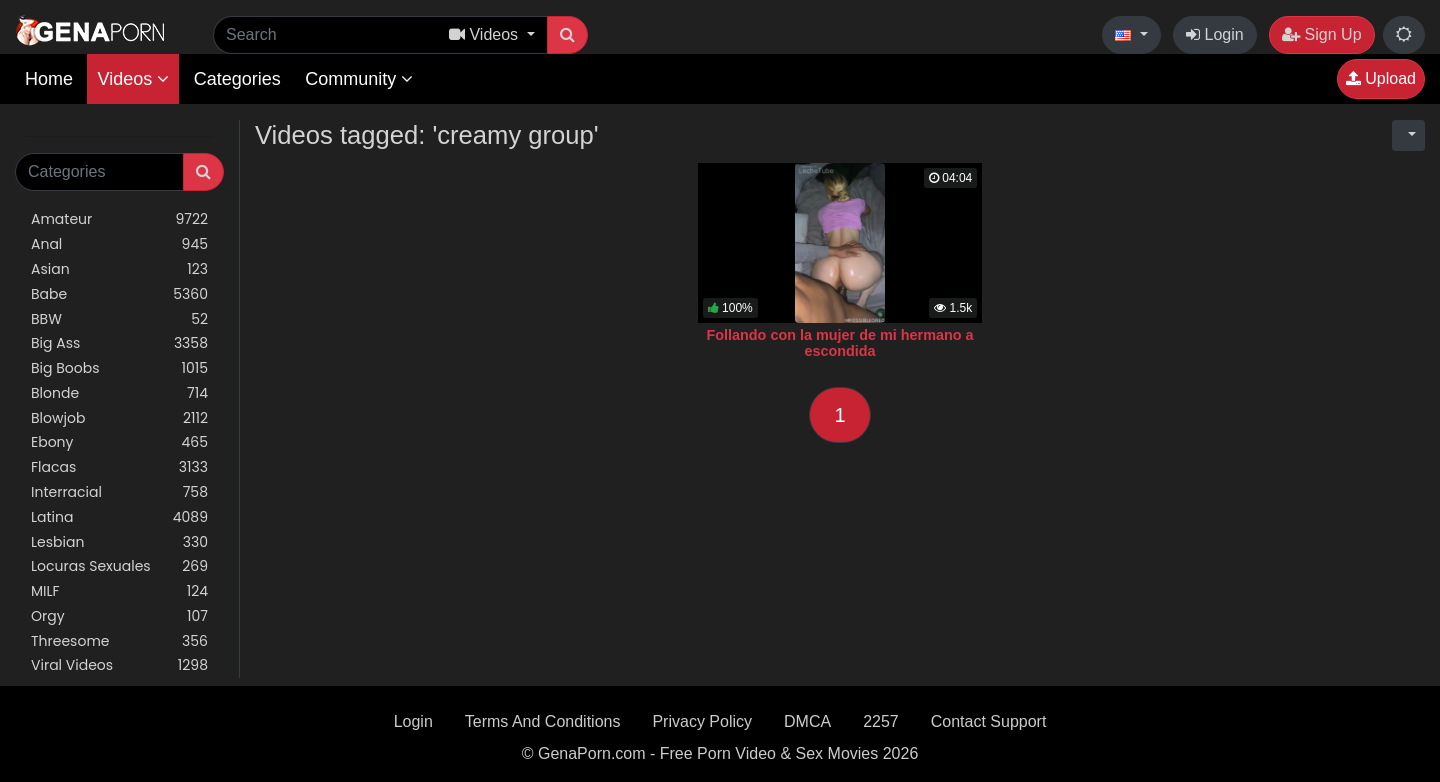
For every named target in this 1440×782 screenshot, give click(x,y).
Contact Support (989, 721)
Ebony (119, 442)
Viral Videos (119, 665)
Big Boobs (119, 368)
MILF (119, 591)
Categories (237, 79)
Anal (119, 244)
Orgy (119, 616)
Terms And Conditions (543, 721)
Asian (119, 269)
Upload (1381, 78)
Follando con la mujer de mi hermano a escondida (839, 343)
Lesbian (119, 542)
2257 (881, 721)
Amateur (119, 219)
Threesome (119, 641)
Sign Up (1321, 34)
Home (49, 79)
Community (359, 79)
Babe (119, 294)
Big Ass (119, 343)
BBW (119, 319)
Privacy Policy (702, 721)
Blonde (119, 393)
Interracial (119, 492)
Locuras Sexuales (119, 566)
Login (1215, 34)
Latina (119, 517)
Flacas (119, 467)
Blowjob (119, 418)
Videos (133, 79)
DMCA (807, 721)
